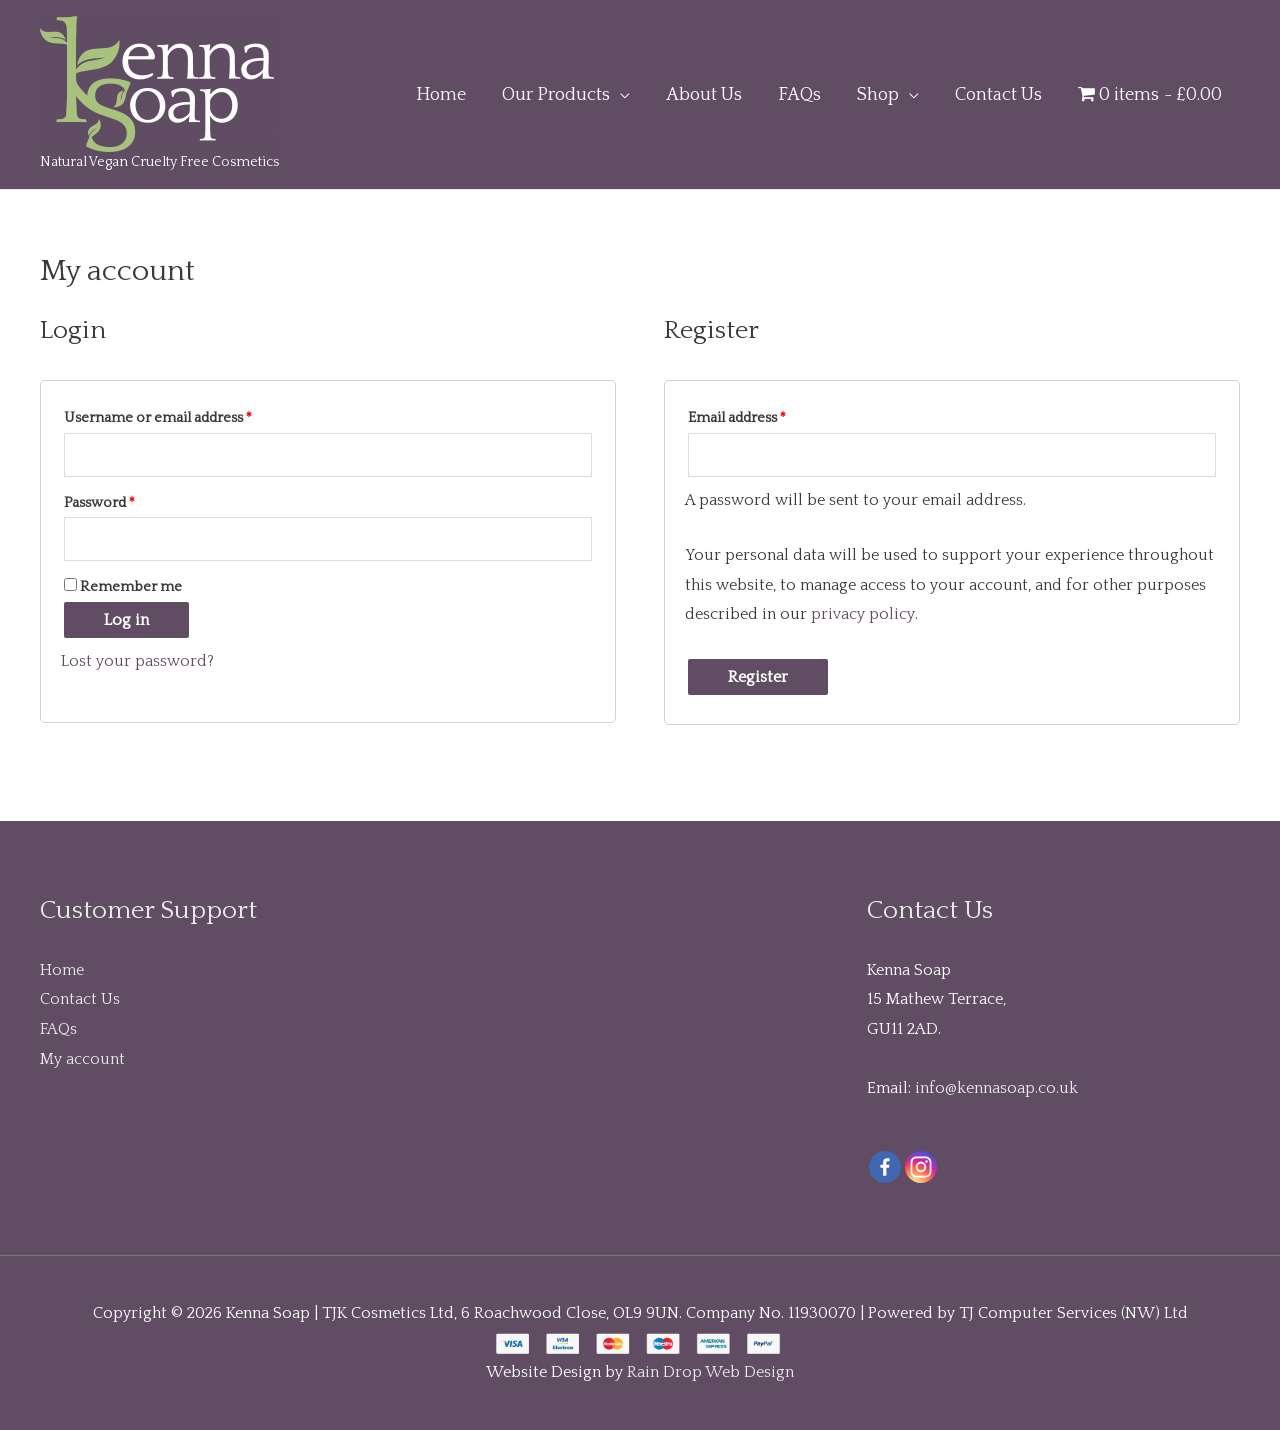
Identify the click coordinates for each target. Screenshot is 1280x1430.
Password (99, 503)
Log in (126, 620)
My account (82, 1059)
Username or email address (158, 418)
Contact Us (80, 999)
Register (758, 677)
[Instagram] (921, 1167)
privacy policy (862, 614)
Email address (737, 418)
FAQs (58, 1029)
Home (62, 970)
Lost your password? (137, 661)
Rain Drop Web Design (710, 1372)
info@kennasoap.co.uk (996, 1088)
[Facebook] (885, 1167)
